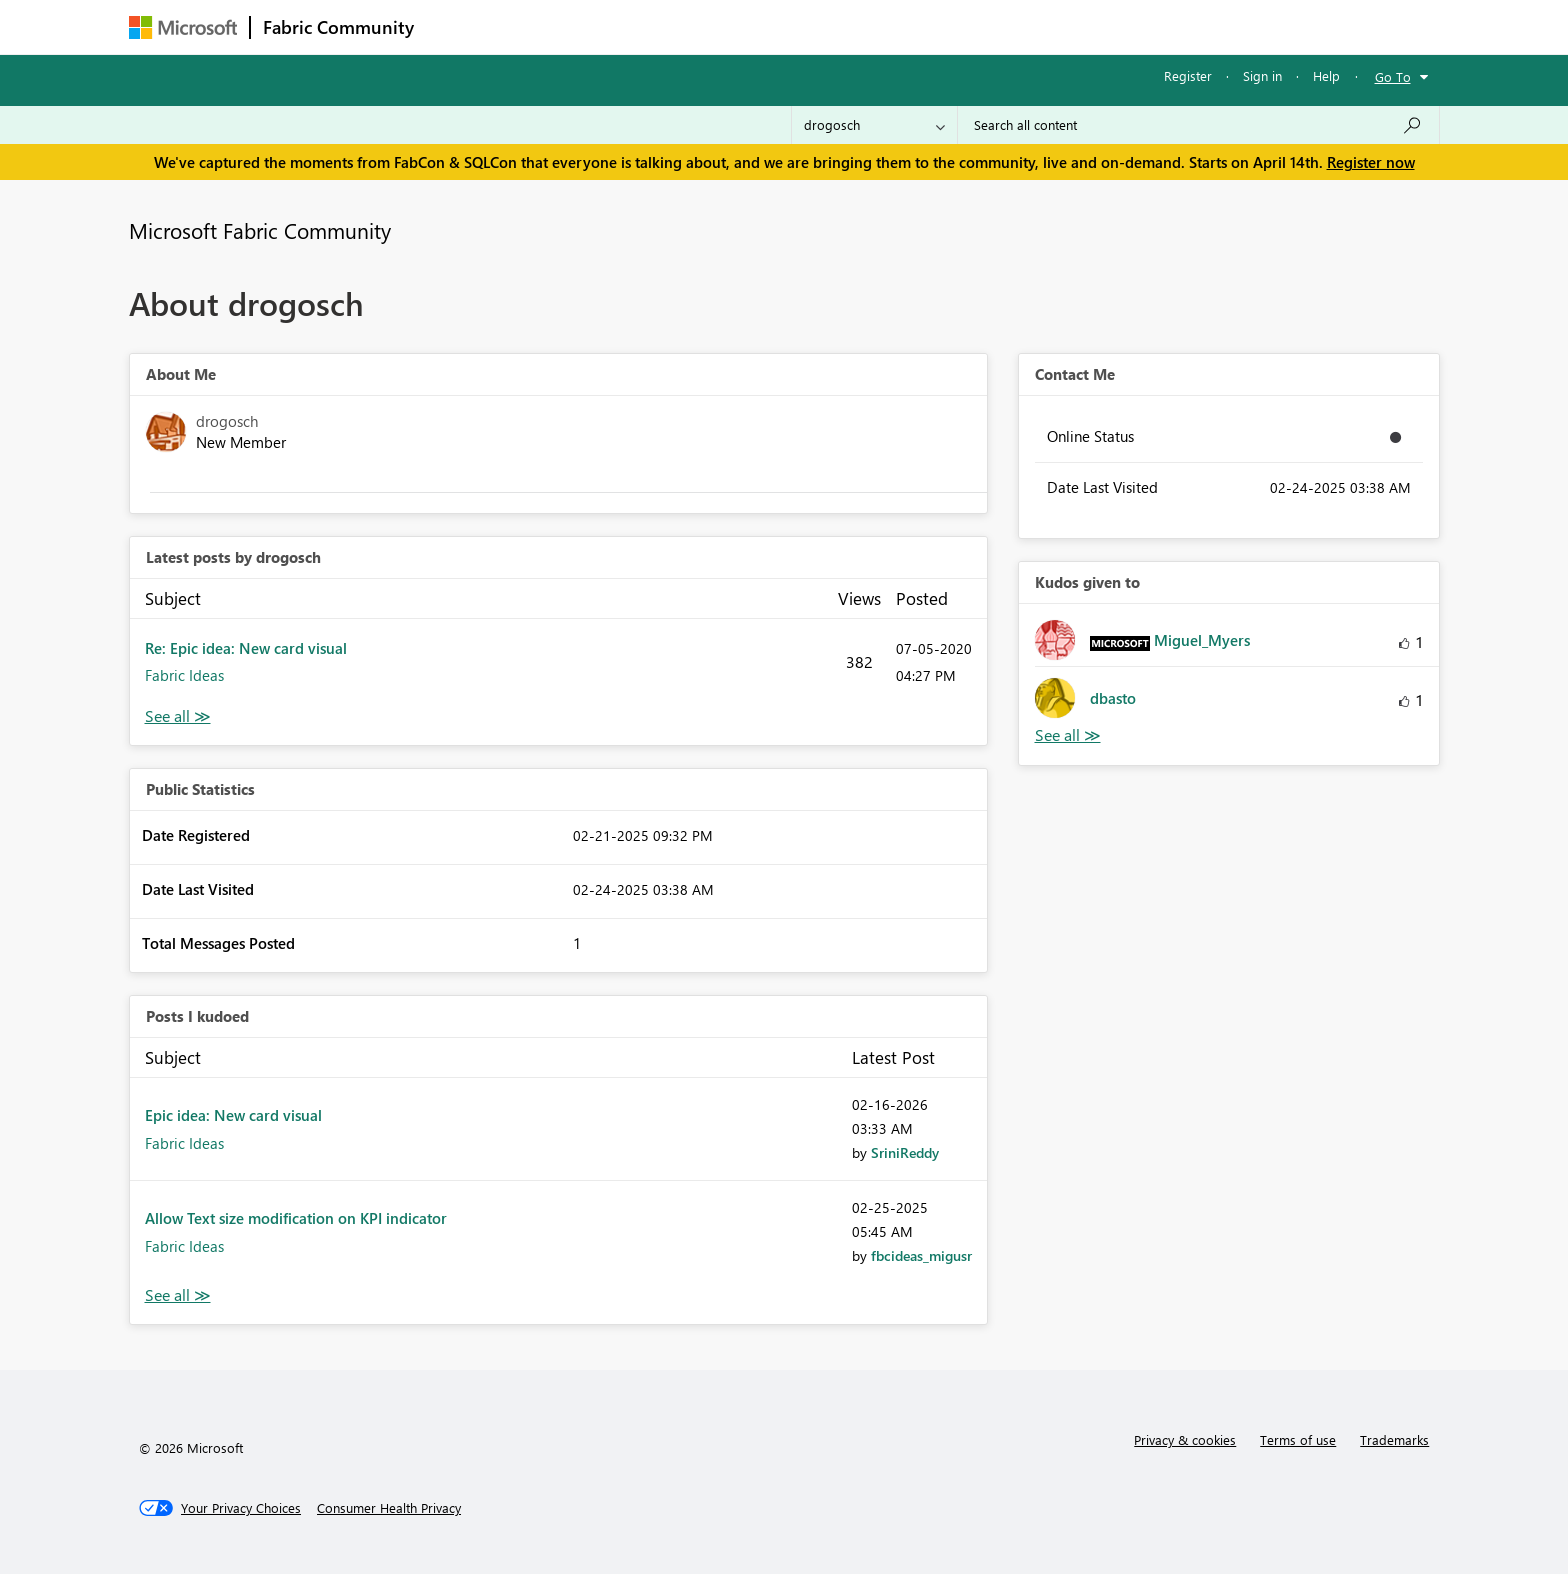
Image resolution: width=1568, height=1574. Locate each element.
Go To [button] (1393, 76)
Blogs (808, 26)
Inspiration (547, 26)
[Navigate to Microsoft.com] (183, 27)
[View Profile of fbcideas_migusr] (921, 1255)
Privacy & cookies (1185, 1439)
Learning (885, 26)
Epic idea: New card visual (233, 1115)
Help (1326, 75)
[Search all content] (1198, 125)
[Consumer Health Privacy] (389, 1508)
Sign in (1262, 75)
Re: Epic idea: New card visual (246, 648)
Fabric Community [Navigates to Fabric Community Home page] (338, 27)
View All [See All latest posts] (178, 716)
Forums (459, 26)
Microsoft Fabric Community (260, 230)
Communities (718, 26)
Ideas (629, 26)
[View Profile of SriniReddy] (905, 1152)
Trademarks (1394, 1439)
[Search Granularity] (874, 125)
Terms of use (1298, 1439)
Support (969, 26)
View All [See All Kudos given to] (1068, 735)
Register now (1371, 162)
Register (1188, 75)
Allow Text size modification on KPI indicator (296, 1218)
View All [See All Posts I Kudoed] (178, 1295)
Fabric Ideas (184, 675)
